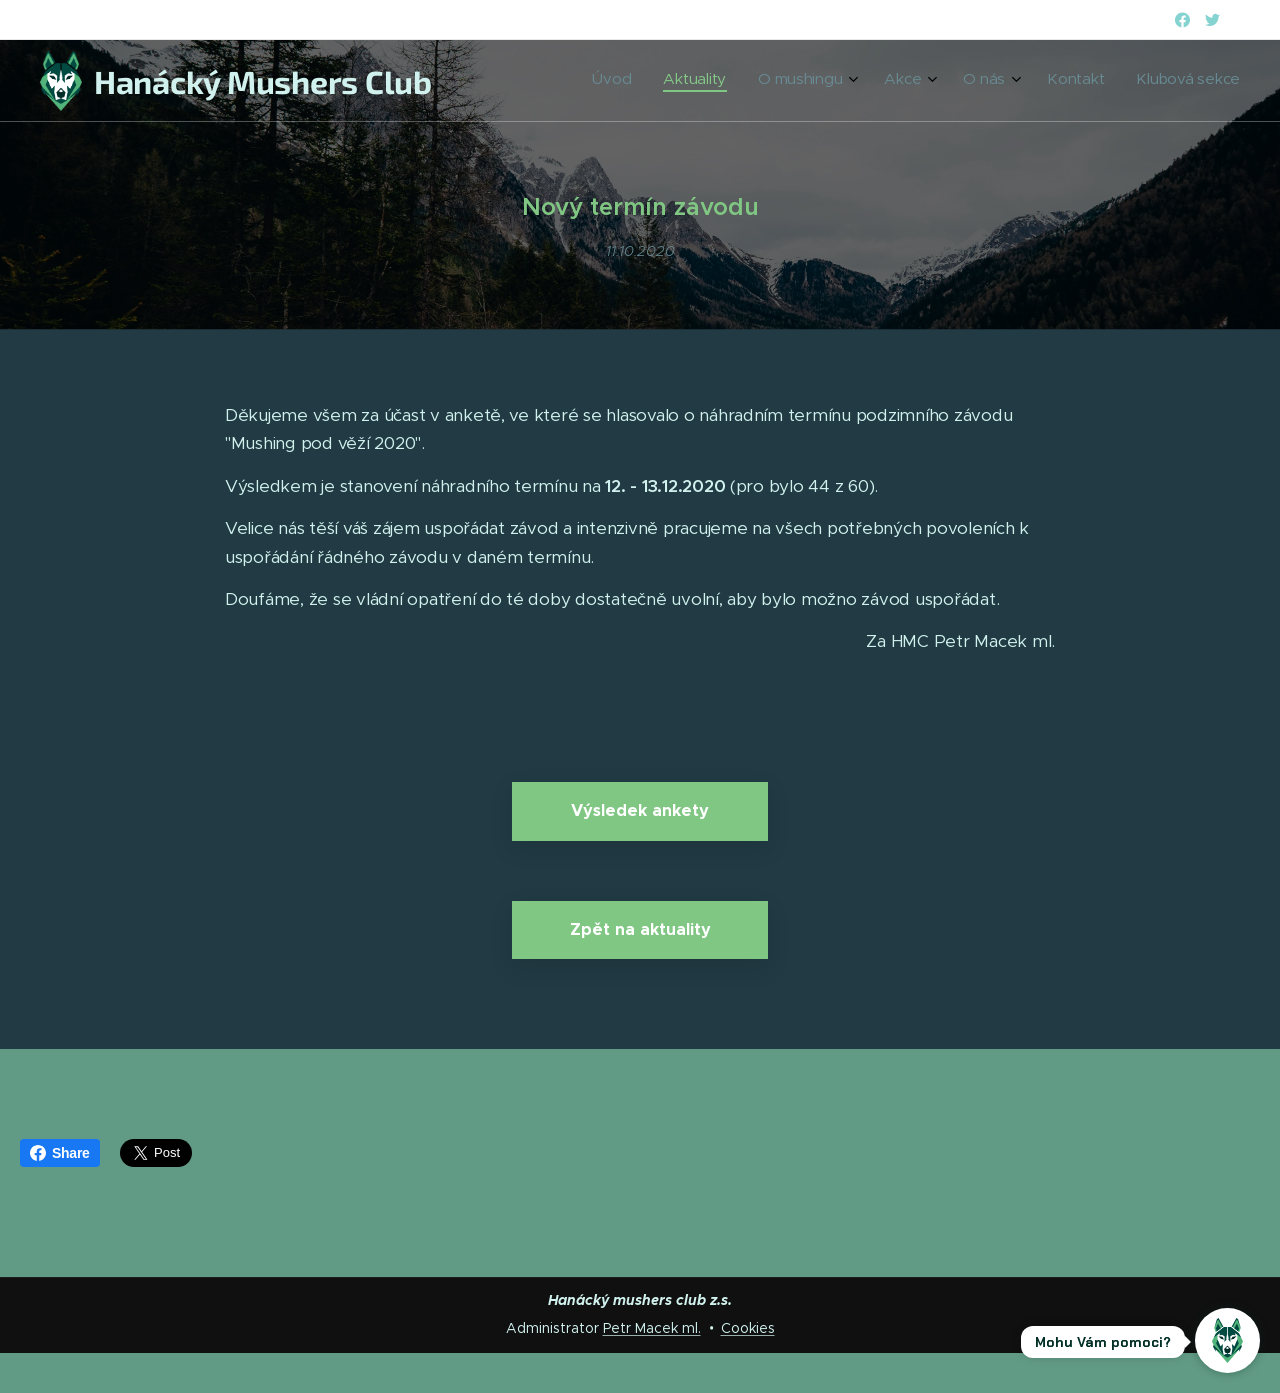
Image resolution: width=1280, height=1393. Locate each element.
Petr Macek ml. (652, 1328)
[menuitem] (1023, 81)
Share (60, 1153)
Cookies (748, 1328)
